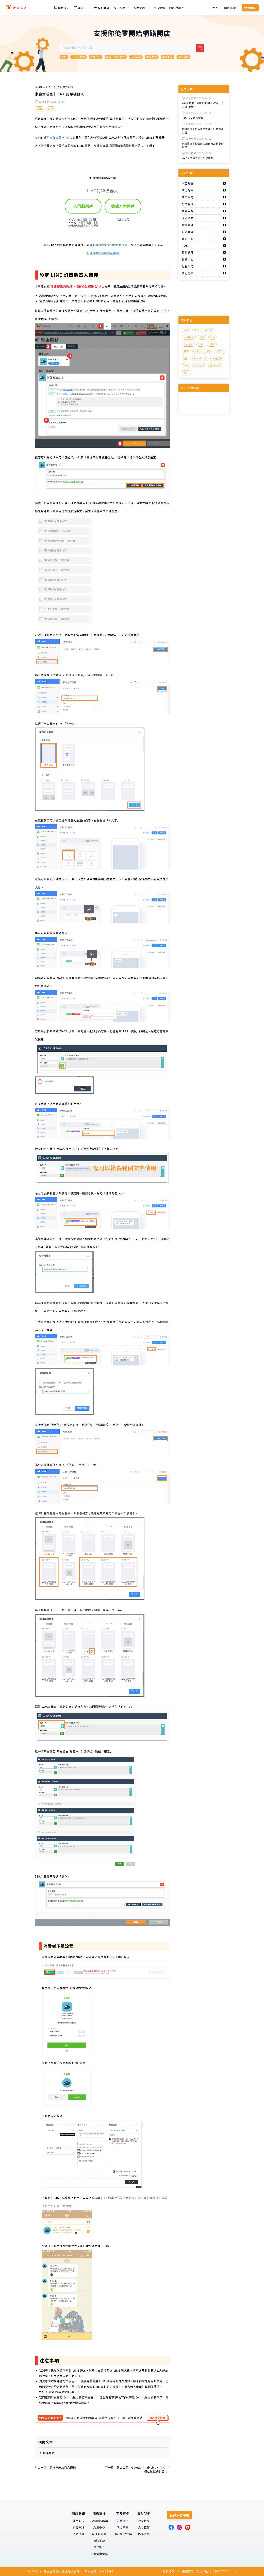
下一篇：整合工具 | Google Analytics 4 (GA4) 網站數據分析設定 (136, 2469)
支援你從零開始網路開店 (132, 33)
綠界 (186, 365)
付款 (196, 351)
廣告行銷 (68, 87)
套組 (64, 56)
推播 (50, 108)
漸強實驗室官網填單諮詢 (103, 253)
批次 (200, 344)
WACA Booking (115, 56)
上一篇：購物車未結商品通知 (57, 2467)
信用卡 (219, 351)
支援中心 (40, 87)
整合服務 (54, 87)
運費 (186, 351)
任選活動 (217, 358)
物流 (196, 330)
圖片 (186, 372)
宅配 (207, 351)
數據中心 (95, 56)
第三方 (209, 330)
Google (188, 344)
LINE (40, 108)
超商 (186, 358)
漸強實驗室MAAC (61, 137)
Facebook (200, 358)
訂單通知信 (47, 2453)
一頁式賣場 (78, 56)
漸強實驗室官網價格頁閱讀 (110, 245)
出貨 (212, 337)
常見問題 (183, 56)
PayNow (136, 56)
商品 (186, 330)
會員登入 (151, 56)
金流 (202, 337)
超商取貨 (167, 56)
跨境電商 (199, 365)
